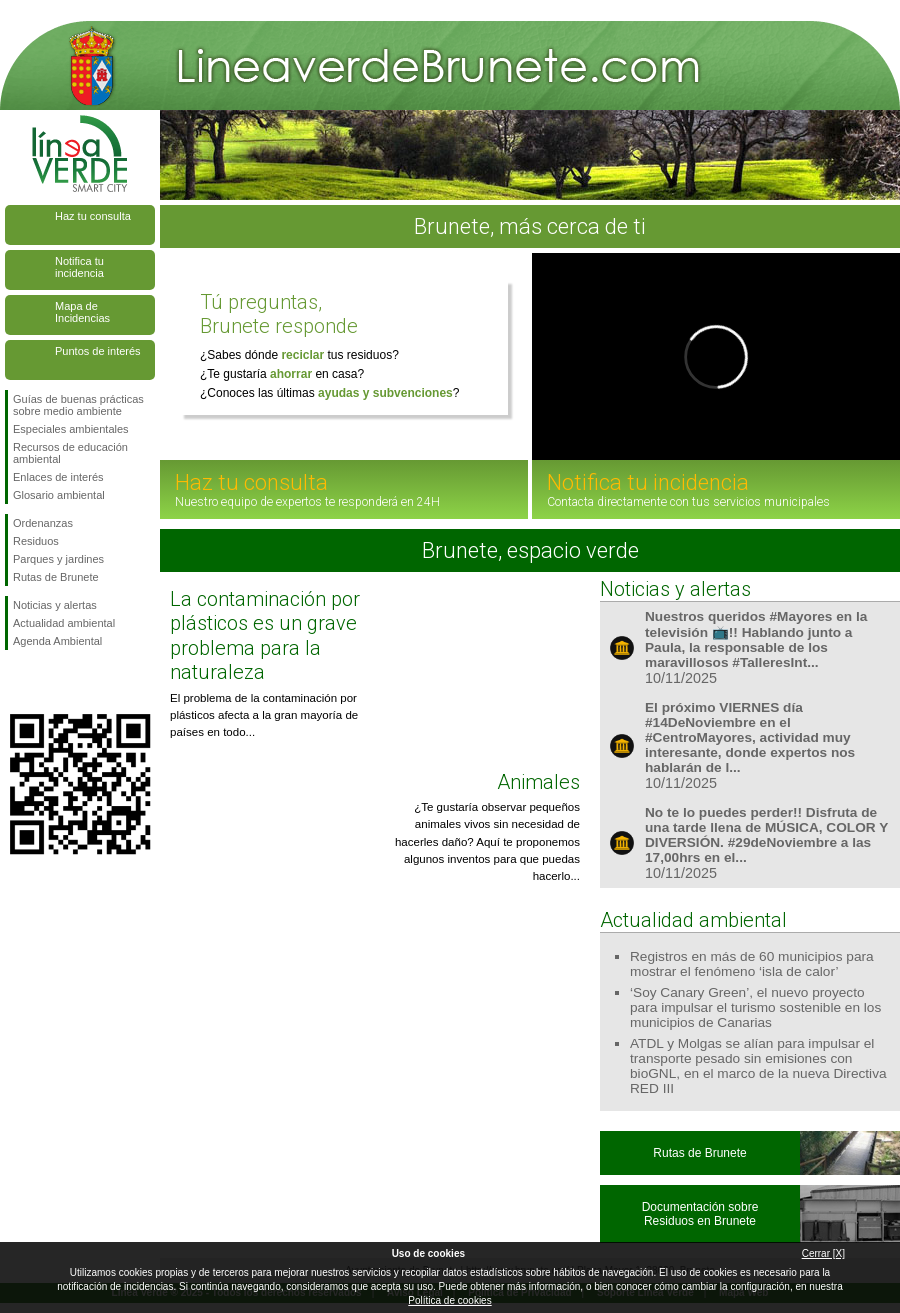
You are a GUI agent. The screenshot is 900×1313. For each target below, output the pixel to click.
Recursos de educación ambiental (70, 453)
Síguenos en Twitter (50, 682)
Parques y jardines (58, 559)
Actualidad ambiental (64, 623)
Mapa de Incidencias (82, 312)
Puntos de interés (98, 351)
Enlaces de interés (58, 477)
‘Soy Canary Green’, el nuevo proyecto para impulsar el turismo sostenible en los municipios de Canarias (755, 1007)
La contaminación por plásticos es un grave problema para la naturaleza (265, 635)
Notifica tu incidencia (79, 267)
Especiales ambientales (71, 429)
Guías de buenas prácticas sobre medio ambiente (78, 405)
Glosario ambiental (59, 495)
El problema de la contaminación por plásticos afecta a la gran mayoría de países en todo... (264, 715)
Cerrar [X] (823, 1253)
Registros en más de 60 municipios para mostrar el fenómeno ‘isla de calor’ (752, 964)
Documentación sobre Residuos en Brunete (700, 1214)
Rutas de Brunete (56, 577)
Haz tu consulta (93, 216)
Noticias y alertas (55, 605)
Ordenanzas (43, 523)
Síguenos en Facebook (17, 682)
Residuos (36, 541)
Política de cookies (449, 1300)
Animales (538, 782)
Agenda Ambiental (57, 641)
